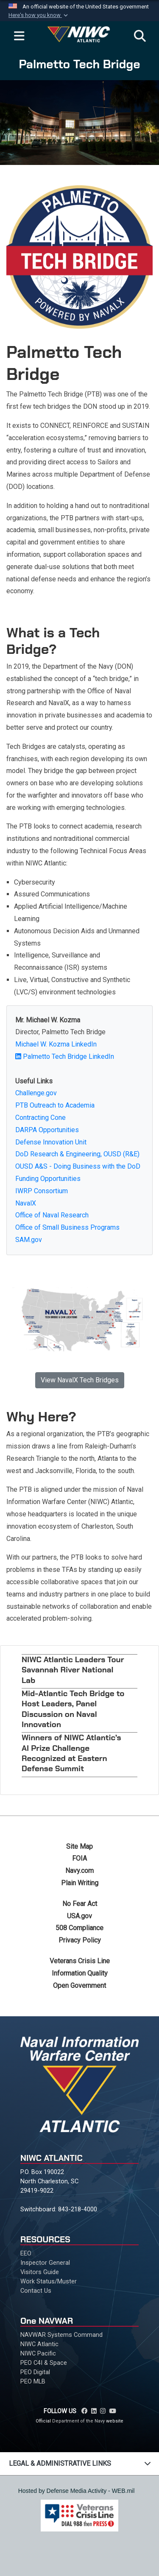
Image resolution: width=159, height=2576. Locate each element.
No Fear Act (79, 1904)
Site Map (79, 1846)
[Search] (140, 36)
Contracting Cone (40, 1118)
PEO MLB (32, 2381)
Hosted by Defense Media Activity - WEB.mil (76, 2490)
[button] (39, 15)
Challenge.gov (36, 1093)
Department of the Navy (78, 2421)
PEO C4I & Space (43, 2363)
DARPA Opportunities (47, 1130)
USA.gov (79, 1916)
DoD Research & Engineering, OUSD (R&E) (77, 1154)
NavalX (25, 1203)
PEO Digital (35, 2372)
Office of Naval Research (52, 1215)
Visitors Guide (39, 2272)
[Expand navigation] (19, 36)
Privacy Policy (80, 1940)
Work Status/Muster (48, 2281)
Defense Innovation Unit (50, 1142)
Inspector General (45, 2262)
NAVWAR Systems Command (61, 2335)
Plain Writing (79, 1883)
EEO (25, 2253)
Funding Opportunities (48, 1179)
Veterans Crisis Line (80, 1961)
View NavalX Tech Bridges (80, 1380)
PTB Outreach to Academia (55, 1105)
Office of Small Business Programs (67, 1227)
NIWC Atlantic (39, 2344)
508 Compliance (79, 1928)
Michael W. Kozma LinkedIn (56, 1044)
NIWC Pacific (38, 2353)
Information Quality (80, 1973)
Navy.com (79, 1871)
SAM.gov (28, 1240)
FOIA (79, 1858)
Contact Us (35, 2290)
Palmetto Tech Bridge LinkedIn (64, 1056)
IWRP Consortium (41, 1191)
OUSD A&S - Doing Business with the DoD (77, 1166)
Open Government (79, 1986)
